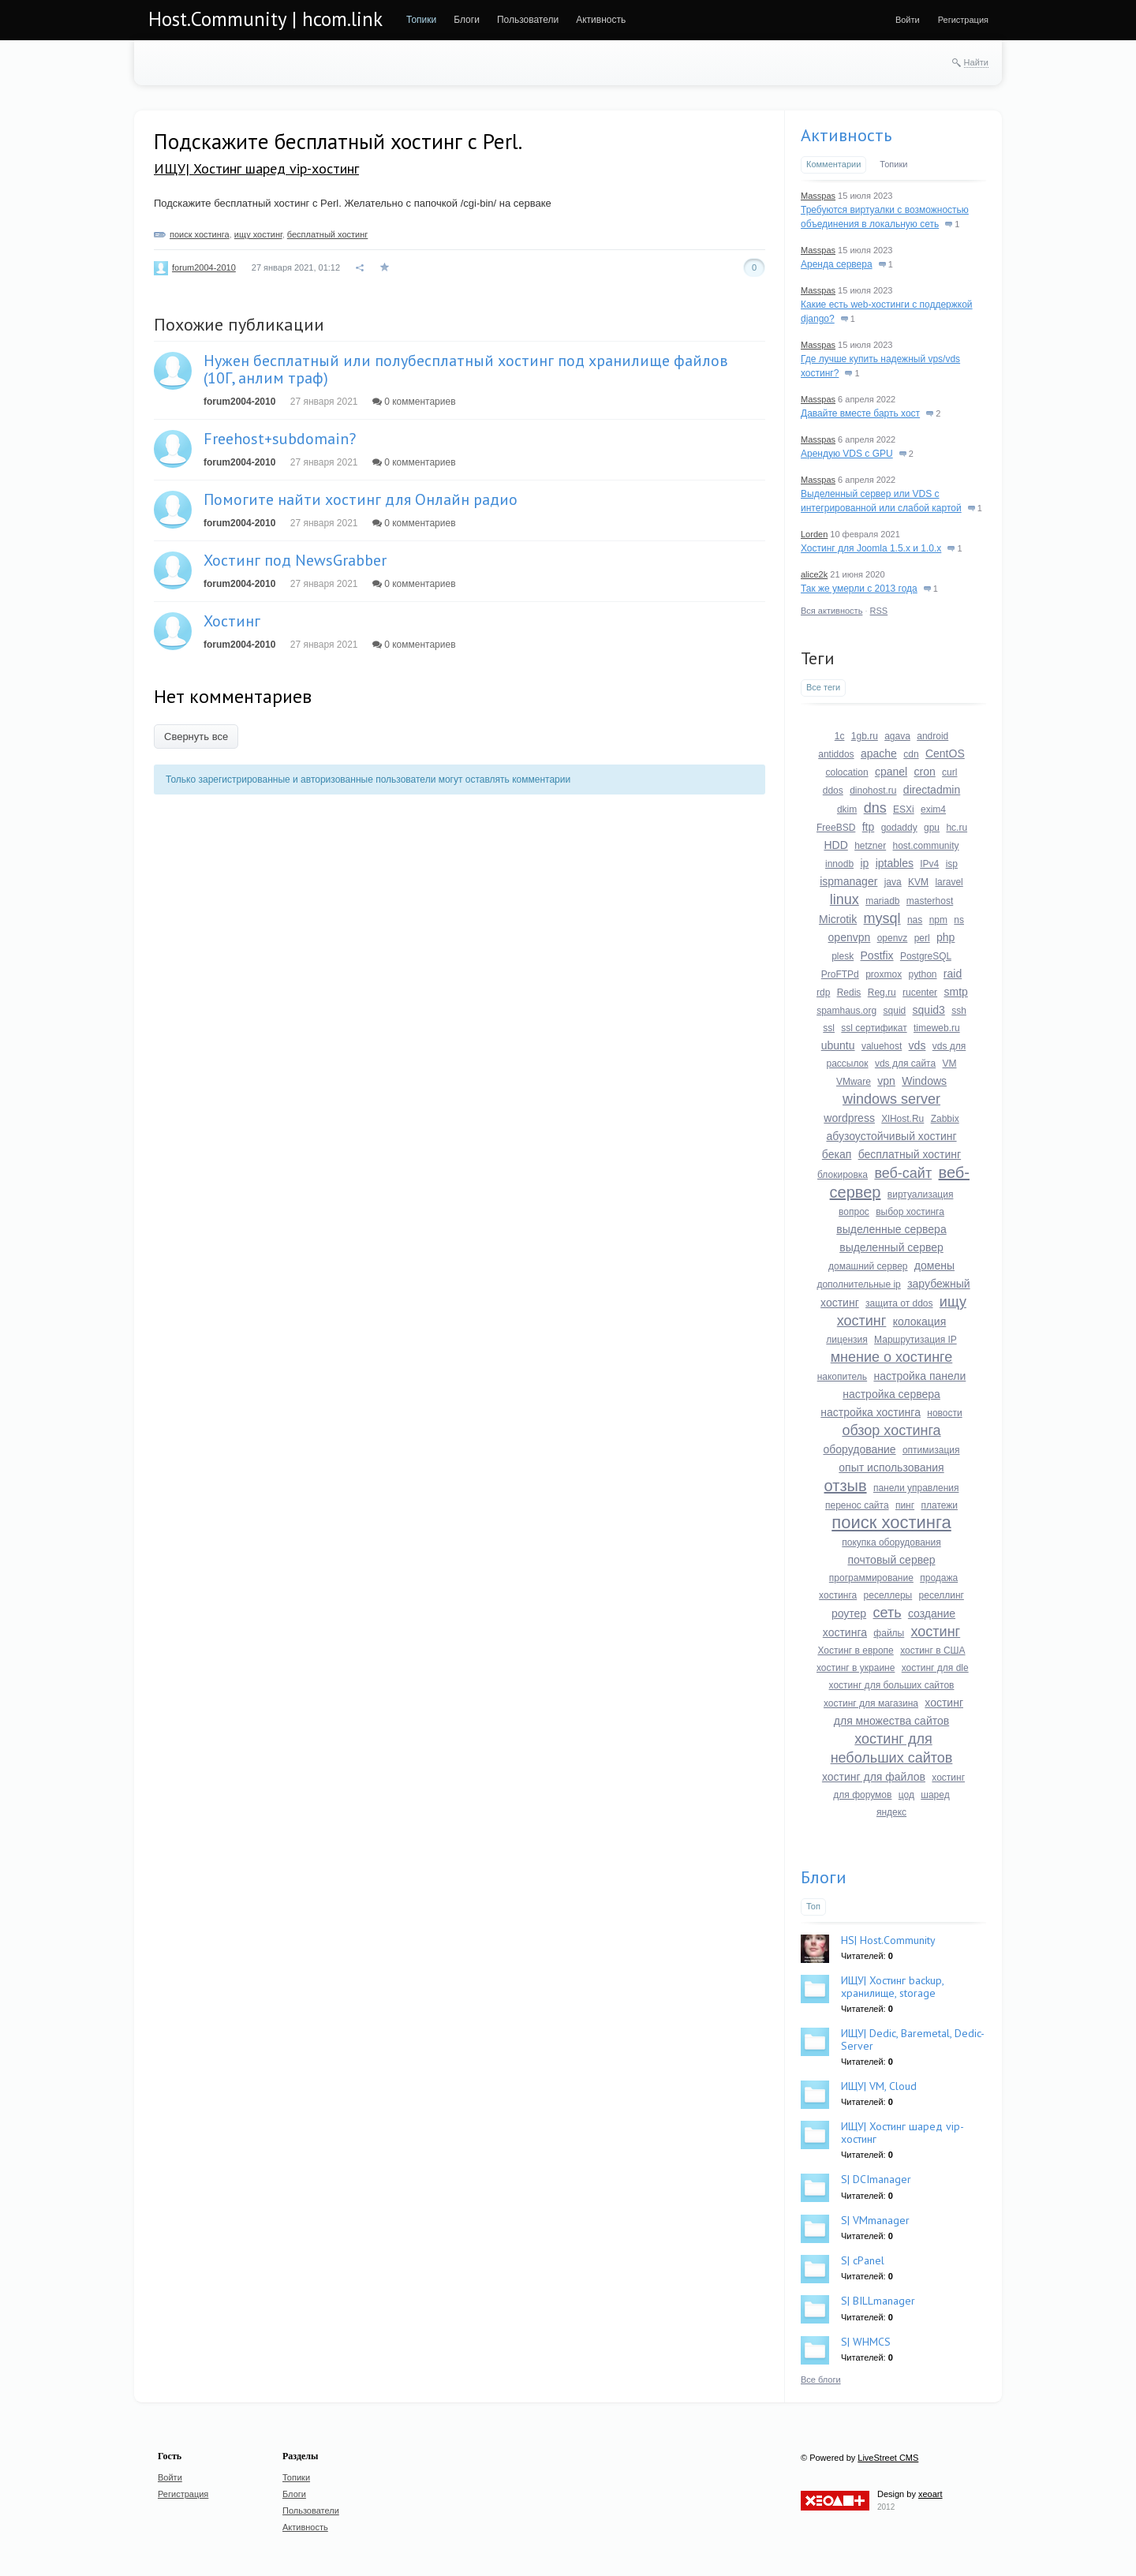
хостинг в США (932, 1650)
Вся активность (831, 610)
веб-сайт (903, 1173)
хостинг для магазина (871, 1703)
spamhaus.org (846, 1010)
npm (938, 919)
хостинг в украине (855, 1667)
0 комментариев (414, 401)
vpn (886, 1081)
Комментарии (833, 164)
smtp (955, 991)
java (893, 882)
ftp (868, 827)
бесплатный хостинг (327, 234)
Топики (893, 164)
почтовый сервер (891, 1559)
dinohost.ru (873, 790)
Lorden (814, 534)
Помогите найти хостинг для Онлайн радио (361, 499)
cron (925, 771)
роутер (848, 1613)
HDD (835, 845)
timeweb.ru (937, 1028)
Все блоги (821, 2379)
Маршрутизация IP (915, 1339)
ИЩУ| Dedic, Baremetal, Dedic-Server (913, 2039)
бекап (836, 1154)
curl (949, 772)
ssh (958, 1010)
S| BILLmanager (878, 2301)
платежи (939, 1505)
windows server (891, 1099)
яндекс (891, 1812)
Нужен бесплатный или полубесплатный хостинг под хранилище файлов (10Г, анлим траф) (466, 369)
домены (934, 1265)
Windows (924, 1081)
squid (895, 1010)
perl (922, 938)
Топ (813, 1906)
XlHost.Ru (902, 1118)
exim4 (933, 809)
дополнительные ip (858, 1284)
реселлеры (888, 1595)
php (945, 937)
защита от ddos (898, 1303)
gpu (932, 827)
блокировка (842, 1174)
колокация (920, 1321)
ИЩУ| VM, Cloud (879, 2086)
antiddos (836, 754)
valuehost (881, 1046)
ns (959, 919)
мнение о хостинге (892, 1357)
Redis (849, 992)
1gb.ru (864, 736)
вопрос (854, 1211)
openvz (892, 938)
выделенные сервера (891, 1229)
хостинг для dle (935, 1667)
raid (953, 973)
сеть (887, 1613)
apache (879, 753)
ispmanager (848, 881)
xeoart (930, 2494)
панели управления (916, 1488)
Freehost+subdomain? (280, 438)
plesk (842, 956)
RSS (879, 610)
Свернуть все (196, 736)
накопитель (842, 1376)
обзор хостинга (891, 1430)
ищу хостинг (258, 234)
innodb (839, 863)
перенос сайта (857, 1505)
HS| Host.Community (888, 1940)
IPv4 (929, 863)
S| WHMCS (866, 2342)
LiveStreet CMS (888, 2457)
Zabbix (945, 1118)
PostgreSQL (925, 956)
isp (952, 863)
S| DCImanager (876, 2179)
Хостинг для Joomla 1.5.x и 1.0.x (871, 548)
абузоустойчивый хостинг (891, 1136)
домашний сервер (868, 1266)
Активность (846, 135)
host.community (926, 845)
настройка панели (919, 1376)
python (922, 974)
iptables (895, 863)
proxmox (883, 974)
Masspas (818, 195)
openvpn (849, 937)
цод (906, 1794)
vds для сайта (905, 1063)
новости (944, 1413)
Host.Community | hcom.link (265, 19)
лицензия (846, 1339)
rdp (823, 992)
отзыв (845, 1485)
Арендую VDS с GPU (847, 453)
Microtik (838, 919)
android (932, 736)
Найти (976, 62)
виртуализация (921, 1194)
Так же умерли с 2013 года (859, 588)
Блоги (823, 1877)
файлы (888, 1633)
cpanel (891, 771)
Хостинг (232, 621)
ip (864, 863)
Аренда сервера (837, 264)
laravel (948, 882)
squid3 (929, 1010)
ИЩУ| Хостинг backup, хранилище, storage (892, 1986)
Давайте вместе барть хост (860, 413)
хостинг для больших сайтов (892, 1685)
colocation (847, 772)
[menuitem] (421, 19)
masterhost (929, 901)
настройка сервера (891, 1394)
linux (844, 899)
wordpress (849, 1118)
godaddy (899, 827)
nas (914, 919)
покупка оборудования (891, 1542)
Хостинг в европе (855, 1650)
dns (875, 808)
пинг (904, 1505)
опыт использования (891, 1467)
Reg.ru (882, 992)
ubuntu (838, 1045)
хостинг (936, 1631)
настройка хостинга (870, 1412)
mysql (882, 918)
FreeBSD (835, 827)
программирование (871, 1577)
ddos (833, 790)
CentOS (945, 753)
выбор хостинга (910, 1211)
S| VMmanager (875, 2220)
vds (917, 1045)
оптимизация (931, 1450)
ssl (829, 1028)
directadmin (931, 789)
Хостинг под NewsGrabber (295, 560)
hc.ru (956, 827)
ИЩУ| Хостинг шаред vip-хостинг (256, 168)
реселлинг (941, 1595)
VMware (853, 1081)
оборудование (859, 1449)
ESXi (903, 809)
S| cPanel (862, 2260)
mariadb (882, 901)
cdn (910, 754)
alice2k (814, 574)
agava (897, 736)
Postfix (877, 955)
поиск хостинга (200, 234)
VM (950, 1063)
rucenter (919, 992)
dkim (847, 809)
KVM (918, 882)
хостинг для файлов (873, 1776)
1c (840, 736)
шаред (935, 1794)
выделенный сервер (891, 1247)
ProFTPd (840, 974)
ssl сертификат (873, 1028)
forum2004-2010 (204, 267)
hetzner (870, 845)
